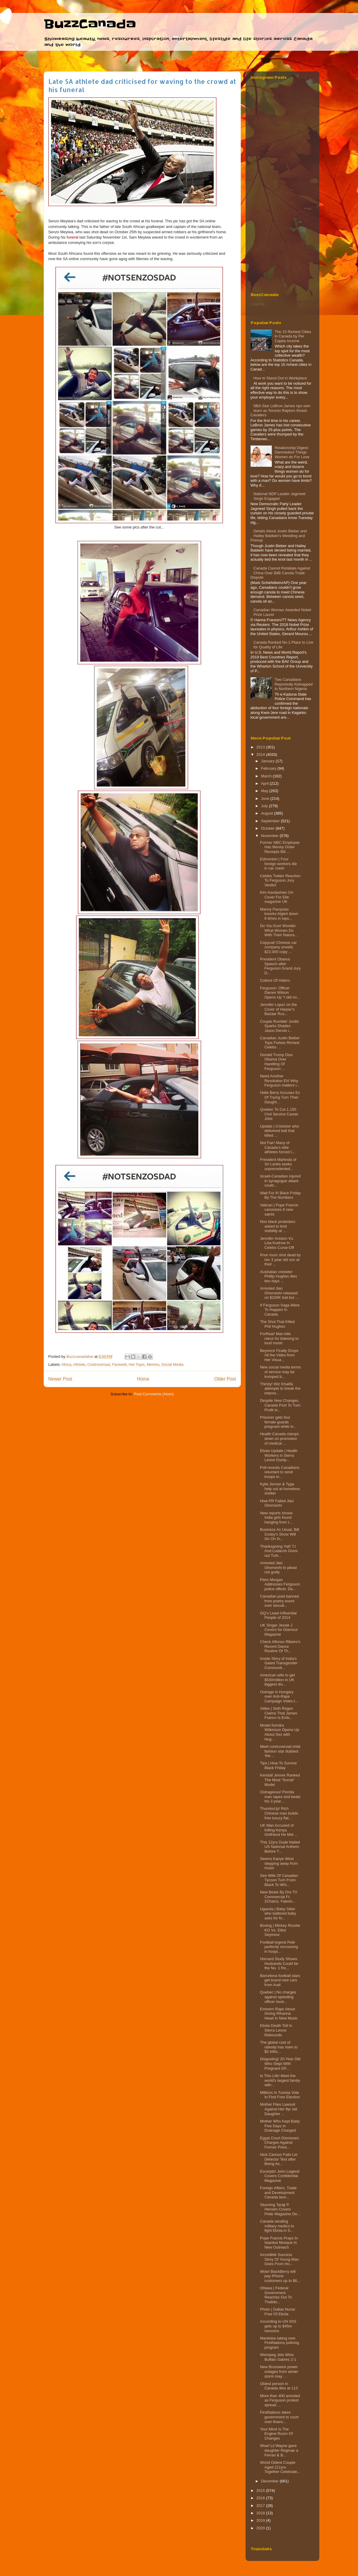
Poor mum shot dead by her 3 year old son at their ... (280, 1259)
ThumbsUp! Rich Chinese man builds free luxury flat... (279, 1813)
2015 (261, 2490)
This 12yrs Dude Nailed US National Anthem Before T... (280, 1847)
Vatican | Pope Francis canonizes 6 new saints (279, 1209)
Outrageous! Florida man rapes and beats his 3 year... (280, 1796)
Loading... (259, 304)
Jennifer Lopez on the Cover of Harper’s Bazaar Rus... (278, 1009)
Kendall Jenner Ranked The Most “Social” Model (280, 1780)
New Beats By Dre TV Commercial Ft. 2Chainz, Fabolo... (278, 1896)
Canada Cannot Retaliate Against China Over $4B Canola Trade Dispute (280, 573)
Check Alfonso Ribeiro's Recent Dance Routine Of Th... (280, 1646)
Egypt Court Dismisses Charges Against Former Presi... (279, 2142)
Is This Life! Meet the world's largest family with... (280, 2080)
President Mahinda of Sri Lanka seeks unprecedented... (278, 1164)
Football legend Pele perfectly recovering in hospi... (279, 1947)
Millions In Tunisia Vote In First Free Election (280, 2094)
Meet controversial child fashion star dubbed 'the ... (280, 1751)
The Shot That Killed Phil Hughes (277, 1324)
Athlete (79, 1364)
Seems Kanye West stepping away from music (279, 1863)
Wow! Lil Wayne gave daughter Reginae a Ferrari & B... (279, 2450)
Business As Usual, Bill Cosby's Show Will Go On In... (279, 1534)
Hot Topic (137, 1364)
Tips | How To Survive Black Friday (278, 1765)
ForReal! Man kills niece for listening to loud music (279, 1338)
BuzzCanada (90, 24)
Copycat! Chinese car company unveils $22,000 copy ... (278, 947)
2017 (261, 2505)
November (270, 835)
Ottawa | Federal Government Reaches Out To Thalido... (276, 2295)
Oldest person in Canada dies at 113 (279, 2386)
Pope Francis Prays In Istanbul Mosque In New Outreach (279, 2242)
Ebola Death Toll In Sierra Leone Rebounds (276, 2030)
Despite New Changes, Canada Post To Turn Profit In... (280, 1405)
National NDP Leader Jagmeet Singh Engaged (279, 496)
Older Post (225, 1378)
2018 (261, 2513)
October (268, 828)
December (270, 2481)
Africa (66, 1364)
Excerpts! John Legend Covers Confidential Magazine (279, 2176)
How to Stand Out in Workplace (280, 378)
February (269, 768)
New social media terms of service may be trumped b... (280, 1371)
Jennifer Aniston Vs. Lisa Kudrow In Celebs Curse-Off (277, 1243)
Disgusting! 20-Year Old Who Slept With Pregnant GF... (280, 2063)
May (265, 791)
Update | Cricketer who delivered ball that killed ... (279, 1131)
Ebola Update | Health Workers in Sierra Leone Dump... (278, 1455)
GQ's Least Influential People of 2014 (278, 1615)
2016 (261, 2498)
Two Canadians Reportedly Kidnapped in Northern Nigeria (294, 684)
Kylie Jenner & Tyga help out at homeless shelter (280, 1488)
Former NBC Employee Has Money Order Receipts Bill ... (280, 847)
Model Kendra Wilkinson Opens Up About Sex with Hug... (279, 1732)
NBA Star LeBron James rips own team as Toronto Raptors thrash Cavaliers (280, 410)
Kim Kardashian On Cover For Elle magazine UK (276, 897)
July (265, 806)
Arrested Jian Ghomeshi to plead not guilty (278, 1567)
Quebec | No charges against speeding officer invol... (278, 1997)
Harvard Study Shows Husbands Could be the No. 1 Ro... (279, 1963)
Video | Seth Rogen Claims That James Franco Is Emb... (278, 1713)
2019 (261, 2520)
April (265, 783)
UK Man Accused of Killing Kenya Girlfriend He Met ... (279, 1830)
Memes (153, 1364)
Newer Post (60, 1378)
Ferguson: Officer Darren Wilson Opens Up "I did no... (280, 992)
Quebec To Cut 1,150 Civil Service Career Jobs (279, 1114)
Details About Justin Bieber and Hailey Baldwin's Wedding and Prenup (279, 535)
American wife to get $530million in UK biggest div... (277, 1679)
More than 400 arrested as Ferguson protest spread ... (280, 2400)
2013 (261, 747)
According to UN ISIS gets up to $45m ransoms (278, 2326)
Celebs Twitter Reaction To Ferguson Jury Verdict (280, 880)
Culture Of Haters (275, 980)
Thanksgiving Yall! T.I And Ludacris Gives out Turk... (279, 1551)
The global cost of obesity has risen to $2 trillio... (278, 2047)
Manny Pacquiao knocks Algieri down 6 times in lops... (279, 914)
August (267, 813)
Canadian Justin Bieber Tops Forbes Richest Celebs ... (280, 1042)
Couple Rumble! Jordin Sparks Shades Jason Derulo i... (279, 1026)
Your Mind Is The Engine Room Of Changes (276, 2433)
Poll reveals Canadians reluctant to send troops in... (279, 1472)
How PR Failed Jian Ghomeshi (277, 1503)
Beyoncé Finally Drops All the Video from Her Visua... (279, 1355)
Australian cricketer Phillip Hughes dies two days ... (278, 1276)
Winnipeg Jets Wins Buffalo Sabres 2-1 (278, 2357)
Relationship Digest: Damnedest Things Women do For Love (292, 452)
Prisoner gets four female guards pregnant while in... (278, 1422)
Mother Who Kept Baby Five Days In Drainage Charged (280, 2126)
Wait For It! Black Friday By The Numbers (280, 1195)
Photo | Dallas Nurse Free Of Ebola (277, 2311)
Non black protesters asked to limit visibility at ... (277, 1226)
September (271, 821)
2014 (261, 754)
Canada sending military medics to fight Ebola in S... (277, 2226)
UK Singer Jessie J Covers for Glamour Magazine (279, 1630)
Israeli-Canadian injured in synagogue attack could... (280, 1180)
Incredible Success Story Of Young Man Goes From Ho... (279, 2259)
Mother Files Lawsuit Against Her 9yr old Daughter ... (278, 2109)
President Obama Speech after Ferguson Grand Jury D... (280, 966)
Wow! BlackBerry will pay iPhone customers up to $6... (280, 2276)
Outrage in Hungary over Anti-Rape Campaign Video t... (279, 1696)
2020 (261, 2528)
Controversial (98, 1364)
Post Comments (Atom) (154, 1394)
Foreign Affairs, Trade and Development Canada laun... (278, 2192)
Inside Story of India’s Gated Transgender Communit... (278, 1663)
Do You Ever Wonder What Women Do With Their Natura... (278, 930)
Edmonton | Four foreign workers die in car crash (278, 863)
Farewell (119, 1364)
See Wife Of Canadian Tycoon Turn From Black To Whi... (279, 1880)
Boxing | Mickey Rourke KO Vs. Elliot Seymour (280, 1930)
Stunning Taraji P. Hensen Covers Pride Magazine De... (280, 2209)
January (268, 761)
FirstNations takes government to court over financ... (279, 2417)
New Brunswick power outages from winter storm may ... (279, 2371)
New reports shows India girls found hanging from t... (276, 1517)
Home (143, 1378)
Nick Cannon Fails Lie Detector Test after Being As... (278, 2159)
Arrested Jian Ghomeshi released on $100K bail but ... (279, 1293)
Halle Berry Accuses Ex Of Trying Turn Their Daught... (280, 1097)
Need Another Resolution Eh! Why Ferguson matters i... (280, 1080)
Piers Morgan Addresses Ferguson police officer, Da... (280, 1584)
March (267, 776)
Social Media (172, 1364)
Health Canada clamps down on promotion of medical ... (279, 1438)
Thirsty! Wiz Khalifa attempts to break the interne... (280, 1388)
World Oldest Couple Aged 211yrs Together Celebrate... (280, 2467)
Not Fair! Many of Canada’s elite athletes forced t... (277, 1147)
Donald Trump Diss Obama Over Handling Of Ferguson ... (276, 1062)
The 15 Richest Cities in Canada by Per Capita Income (293, 336)
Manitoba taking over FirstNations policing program (279, 2343)
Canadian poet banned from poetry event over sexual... (279, 1601)
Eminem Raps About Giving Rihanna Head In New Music (279, 2013)
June (265, 798)
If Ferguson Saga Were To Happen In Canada (280, 1309)
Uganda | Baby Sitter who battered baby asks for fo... (278, 1913)
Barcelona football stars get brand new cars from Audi (280, 1980)
